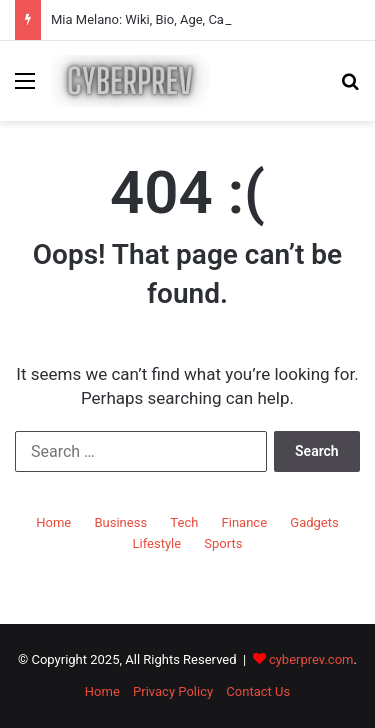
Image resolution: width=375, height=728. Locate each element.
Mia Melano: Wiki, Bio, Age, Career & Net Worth (185, 19)
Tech (184, 522)
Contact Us (258, 691)
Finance (244, 522)
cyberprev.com (311, 659)
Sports (223, 543)
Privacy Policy (173, 691)
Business (120, 522)
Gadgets (314, 522)
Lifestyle (157, 543)
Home (53, 522)
